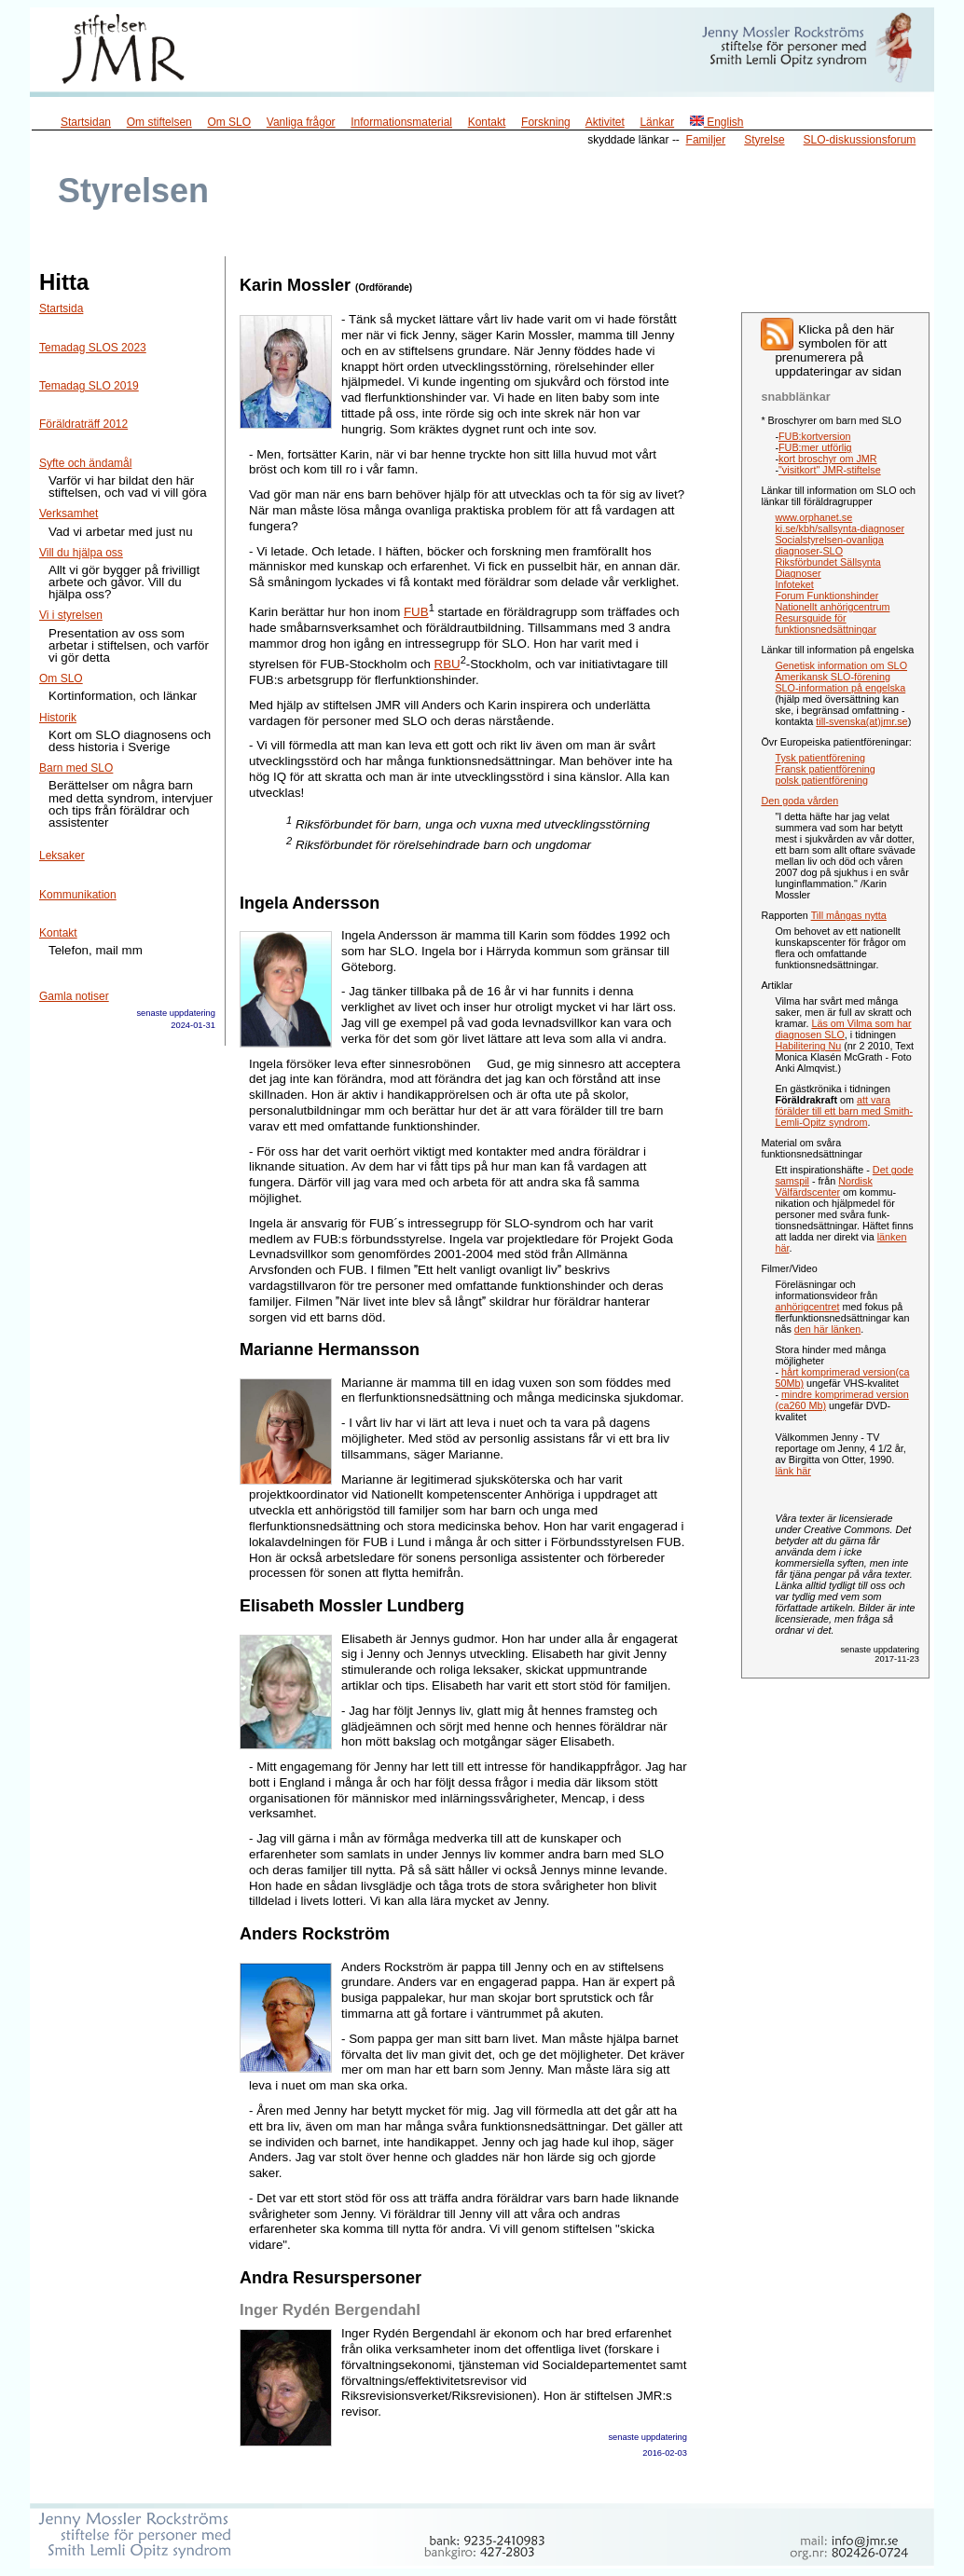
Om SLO (229, 122)
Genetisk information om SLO (841, 665)
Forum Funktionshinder (826, 595)
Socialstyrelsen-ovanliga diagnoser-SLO (829, 545)
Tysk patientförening (820, 757)
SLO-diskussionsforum (860, 139)
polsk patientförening (821, 780)
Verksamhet (68, 513)
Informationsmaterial (401, 122)
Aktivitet (605, 122)
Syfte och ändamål (85, 463)
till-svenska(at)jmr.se (861, 721)
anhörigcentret (807, 1306)
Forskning (546, 122)
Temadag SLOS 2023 (92, 347)
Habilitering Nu (808, 1045)
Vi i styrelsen (71, 615)
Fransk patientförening (824, 768)
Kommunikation (78, 894)
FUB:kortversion (814, 436)
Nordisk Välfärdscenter (823, 1186)
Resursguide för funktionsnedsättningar (825, 623)
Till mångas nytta (849, 915)
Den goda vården (799, 800)
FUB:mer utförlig (815, 447)
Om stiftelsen (159, 122)
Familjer (706, 139)
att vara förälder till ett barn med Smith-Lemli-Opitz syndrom (844, 1111)
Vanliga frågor (301, 122)
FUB (416, 612)
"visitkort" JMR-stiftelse (829, 469)
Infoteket (794, 584)
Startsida (61, 308)
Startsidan (86, 122)
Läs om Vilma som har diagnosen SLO (843, 1029)
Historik (57, 717)
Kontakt (487, 122)
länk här (792, 1470)
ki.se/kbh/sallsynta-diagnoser (839, 528)
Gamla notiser (74, 996)
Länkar (657, 122)
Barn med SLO (76, 767)
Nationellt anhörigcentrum (832, 606)
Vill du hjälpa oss (81, 552)
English (717, 122)
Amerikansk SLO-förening (832, 676)
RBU (447, 664)
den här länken (827, 1329)
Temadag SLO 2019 (89, 385)
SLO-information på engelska (840, 687)
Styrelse (764, 139)
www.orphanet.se (813, 517)
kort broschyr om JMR (827, 458)
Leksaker (62, 855)
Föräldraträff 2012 (83, 424)
